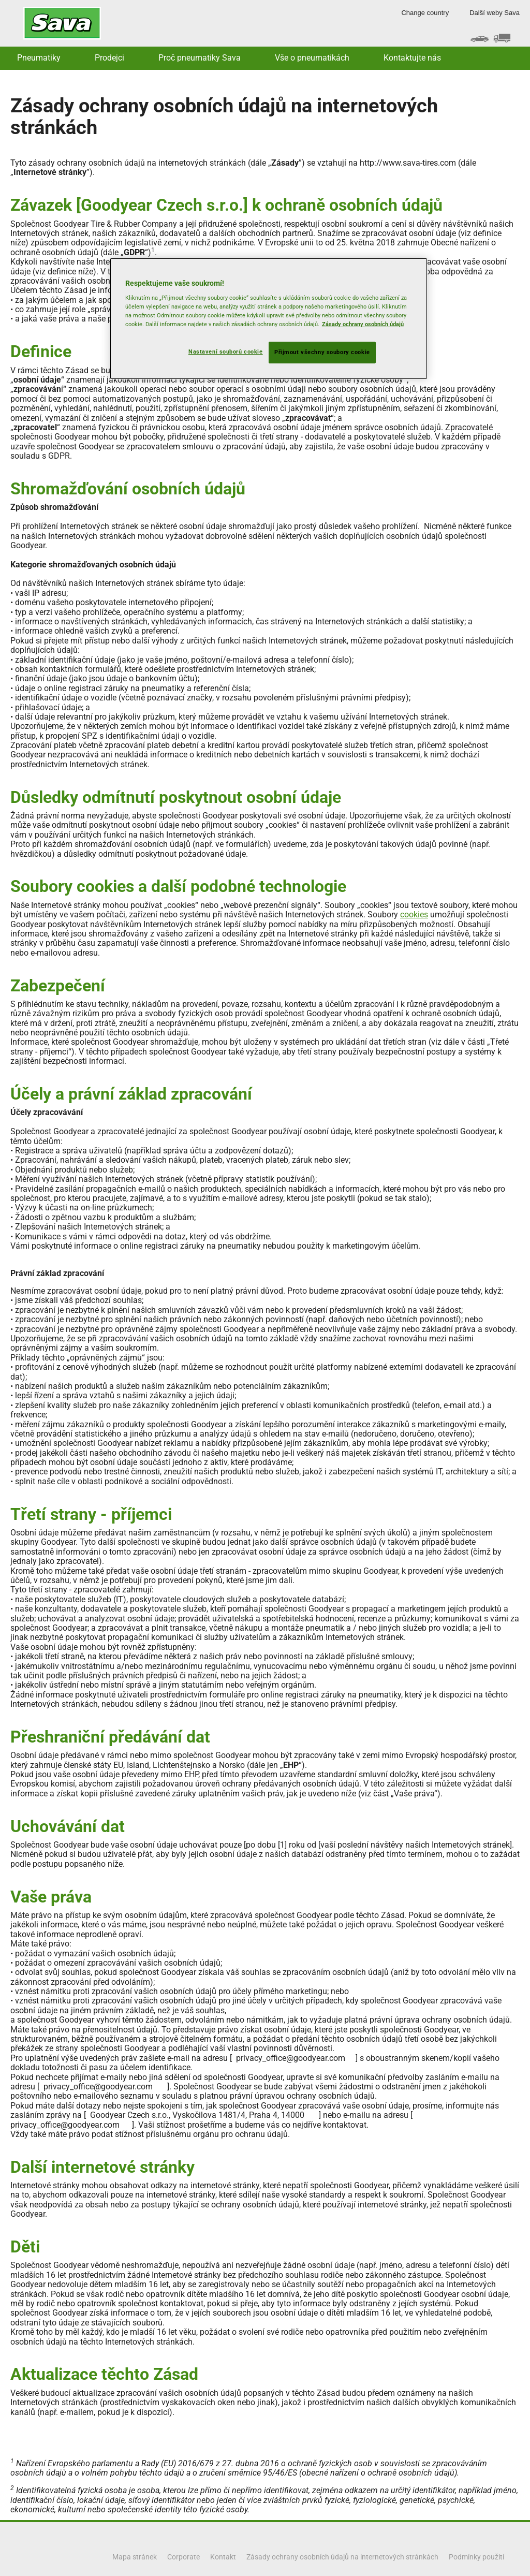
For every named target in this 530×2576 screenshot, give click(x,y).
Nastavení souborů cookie (225, 351)
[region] (269, 319)
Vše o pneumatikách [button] (312, 58)
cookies (414, 914)
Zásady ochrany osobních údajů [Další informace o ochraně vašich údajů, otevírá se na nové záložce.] (363, 324)
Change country (425, 13)
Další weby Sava (494, 13)
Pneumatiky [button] (39, 58)
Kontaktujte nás (412, 58)
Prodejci (109, 58)
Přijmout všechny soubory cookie (322, 352)
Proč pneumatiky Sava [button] (199, 58)
